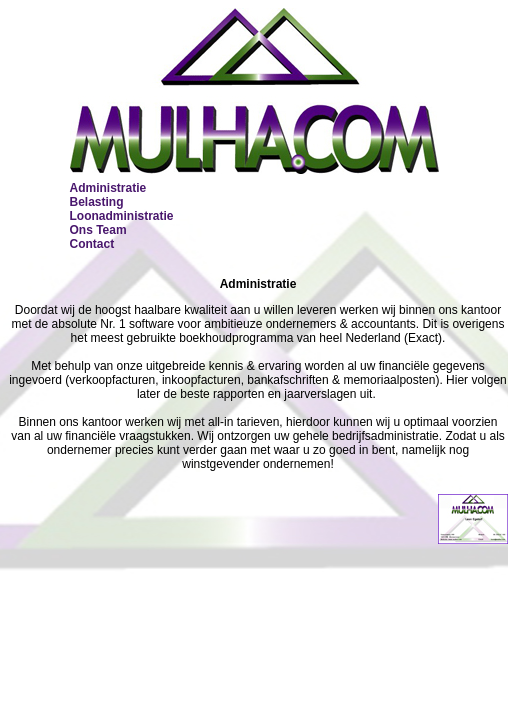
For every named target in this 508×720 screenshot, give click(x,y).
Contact (92, 244)
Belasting (97, 202)
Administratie (108, 188)
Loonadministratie (122, 216)
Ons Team (98, 230)
